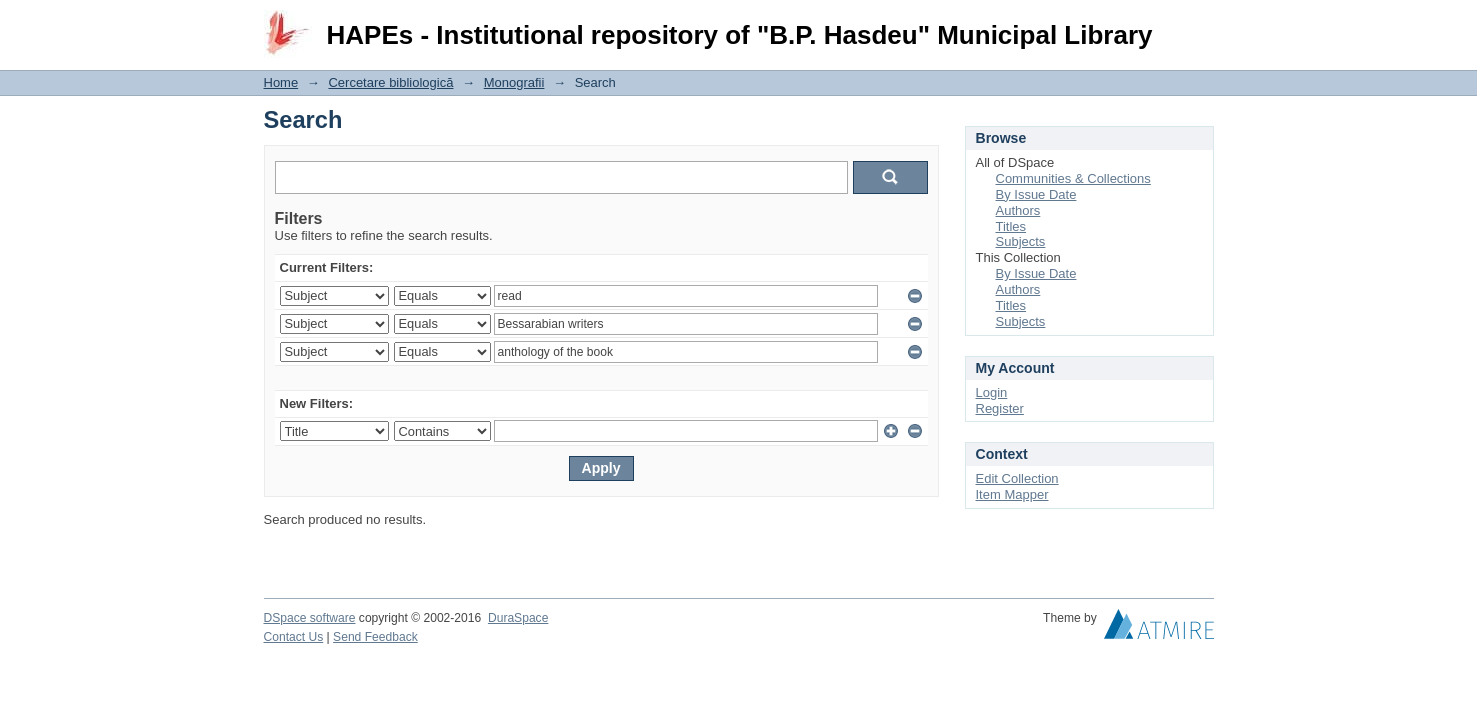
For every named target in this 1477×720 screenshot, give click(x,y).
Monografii (514, 82)
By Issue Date (1036, 194)
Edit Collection (1017, 478)
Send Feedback (375, 637)
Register (1000, 408)
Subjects (1021, 241)
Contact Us (294, 637)
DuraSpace (518, 618)
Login (1198, 24)
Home (281, 82)
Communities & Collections (1073, 178)
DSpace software (310, 618)
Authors (1018, 210)
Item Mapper (1012, 494)
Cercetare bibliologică (390, 82)
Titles (1011, 226)
